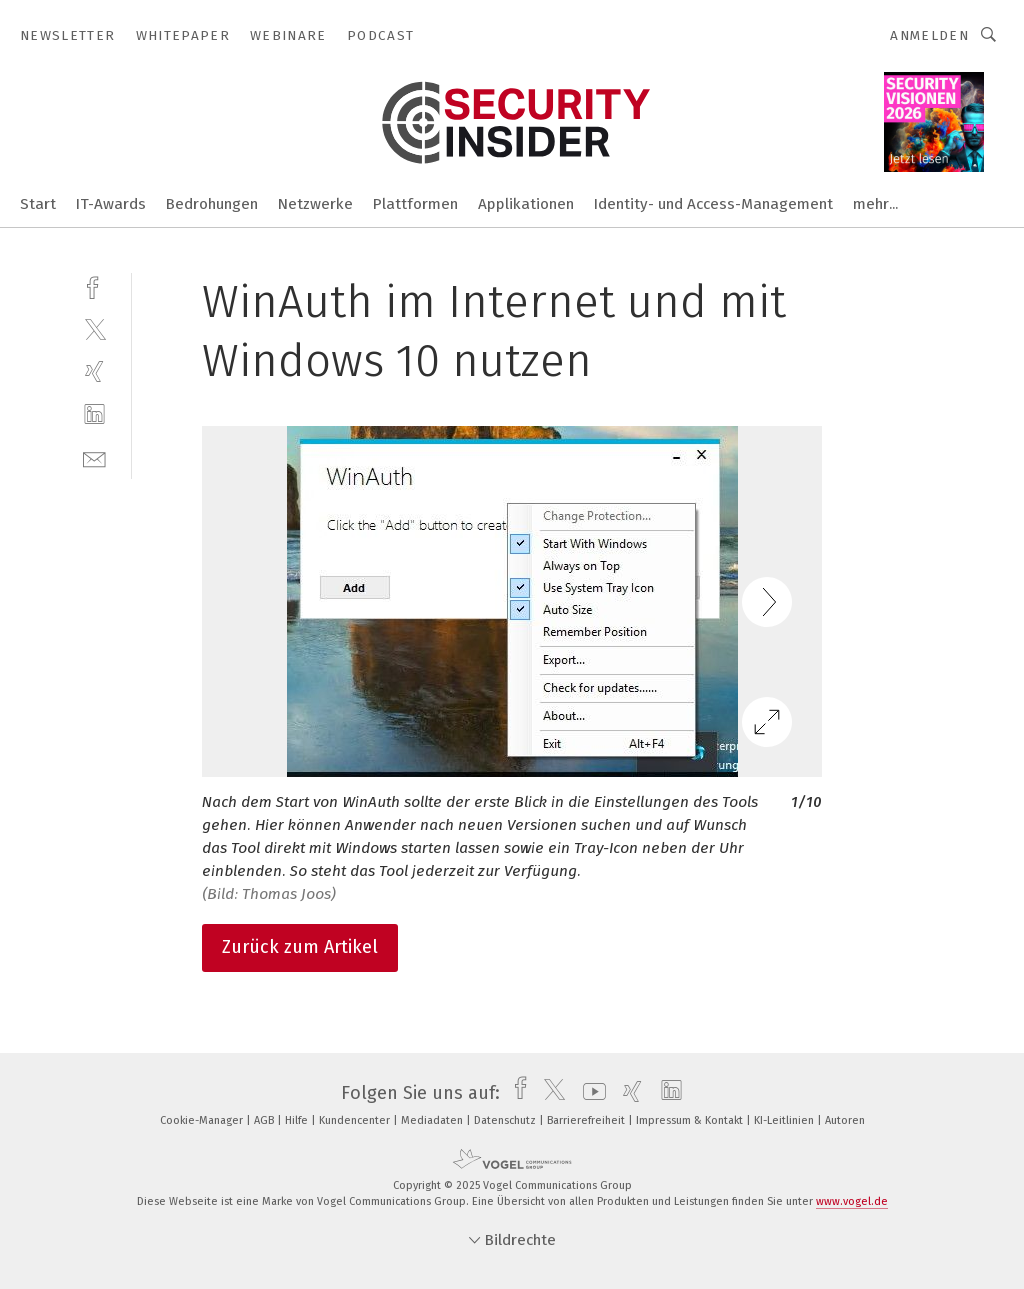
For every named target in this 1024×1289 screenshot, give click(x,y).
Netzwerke (315, 204)
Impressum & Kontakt (691, 1120)
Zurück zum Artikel (300, 947)
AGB (265, 1120)
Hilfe (298, 1120)
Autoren (845, 1120)
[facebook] (94, 285)
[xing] (94, 371)
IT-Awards (111, 204)
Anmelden (929, 35)
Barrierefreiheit (587, 1120)
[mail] (94, 457)
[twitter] (94, 328)
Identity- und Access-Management (713, 204)
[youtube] (589, 1093)
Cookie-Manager (203, 1120)
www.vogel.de (852, 1201)
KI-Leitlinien (785, 1120)
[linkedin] (94, 414)
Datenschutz (506, 1120)
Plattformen (415, 204)
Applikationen (526, 204)
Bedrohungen (212, 204)
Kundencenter (356, 1120)
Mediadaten (433, 1120)
